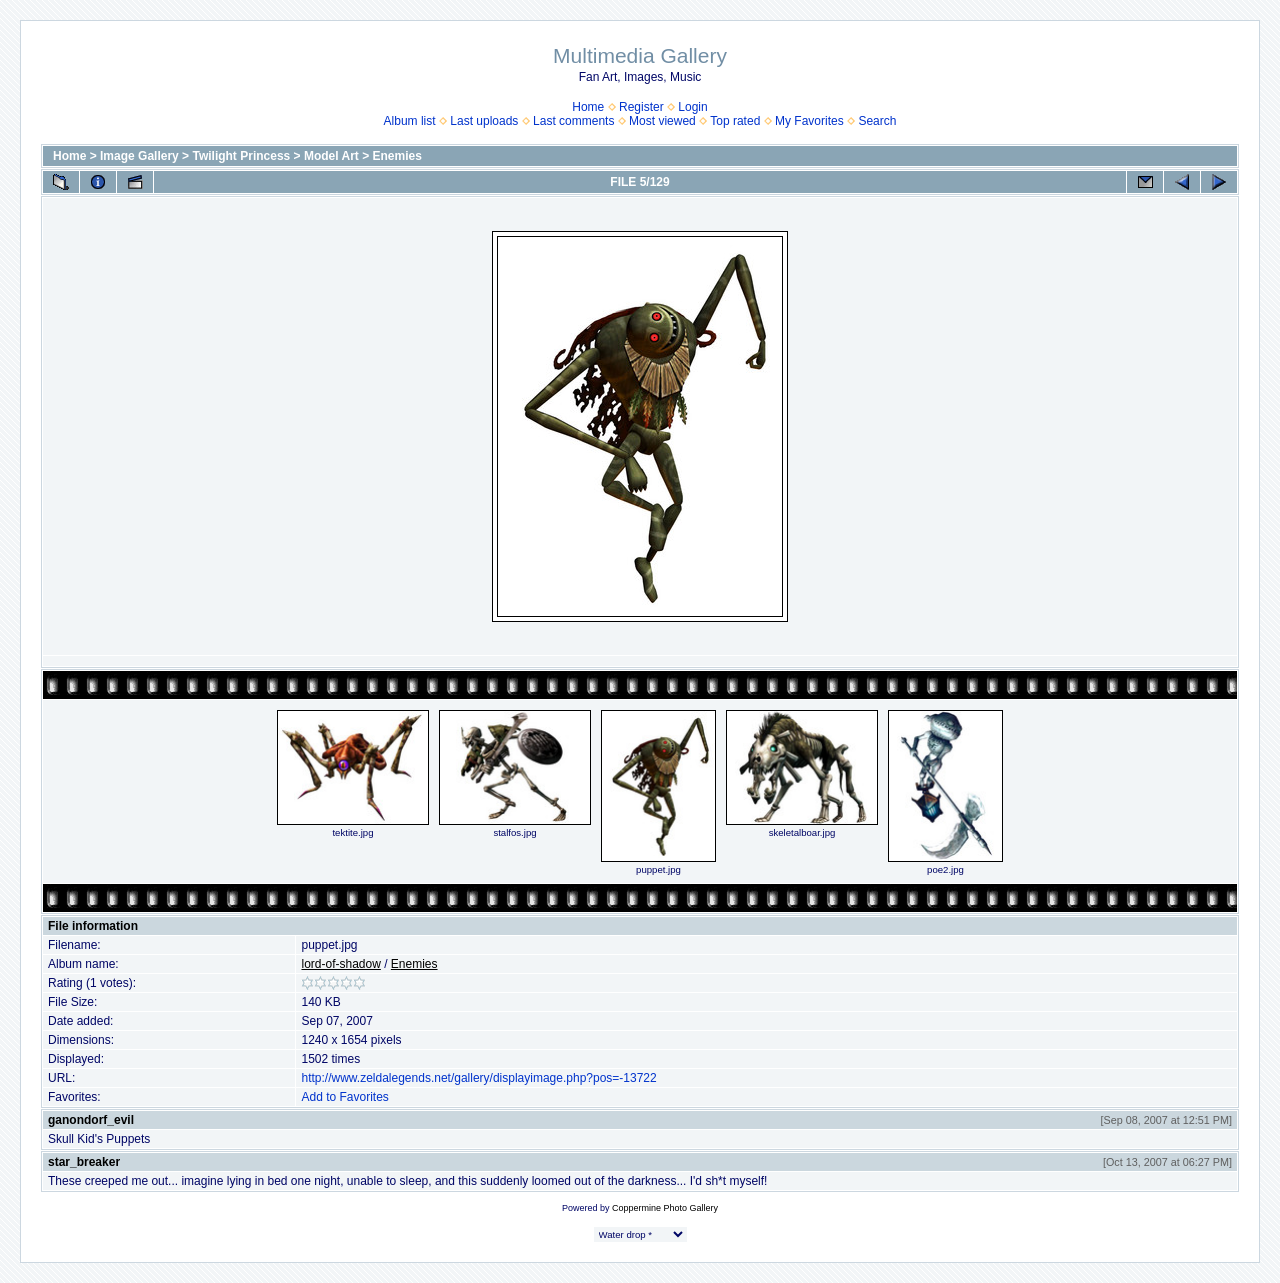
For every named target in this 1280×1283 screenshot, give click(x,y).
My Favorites (809, 121)
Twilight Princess (241, 156)
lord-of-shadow (340, 964)
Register (641, 107)
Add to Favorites (344, 1097)
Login (692, 107)
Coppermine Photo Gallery (665, 1208)
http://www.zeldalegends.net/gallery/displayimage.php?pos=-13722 (478, 1078)
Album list (410, 121)
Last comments (573, 121)
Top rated (735, 121)
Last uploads (484, 121)
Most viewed (662, 121)
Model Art (331, 156)
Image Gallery (139, 156)
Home (588, 107)
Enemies (397, 156)
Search (877, 121)
